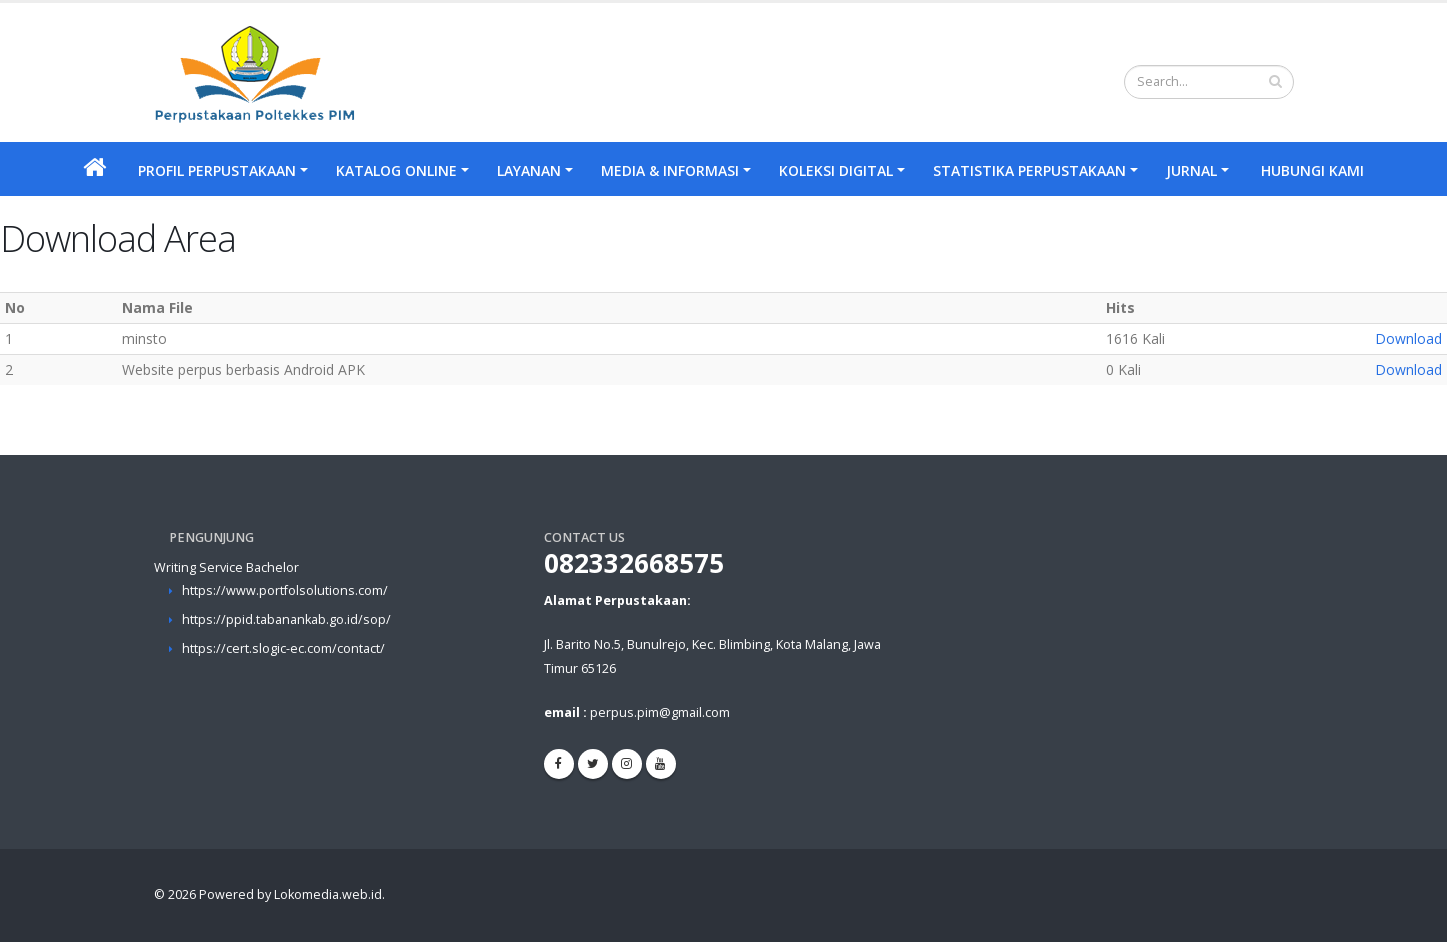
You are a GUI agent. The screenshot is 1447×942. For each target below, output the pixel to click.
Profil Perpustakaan (217, 170)
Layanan (529, 170)
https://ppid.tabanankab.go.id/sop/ (286, 619)
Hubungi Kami (1312, 170)
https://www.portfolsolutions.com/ (285, 590)
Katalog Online (396, 170)
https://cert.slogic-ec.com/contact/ (283, 648)
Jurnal (1191, 170)
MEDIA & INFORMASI (670, 170)
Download (1408, 338)
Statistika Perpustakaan (1029, 170)
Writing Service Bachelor (226, 567)
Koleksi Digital (836, 170)
